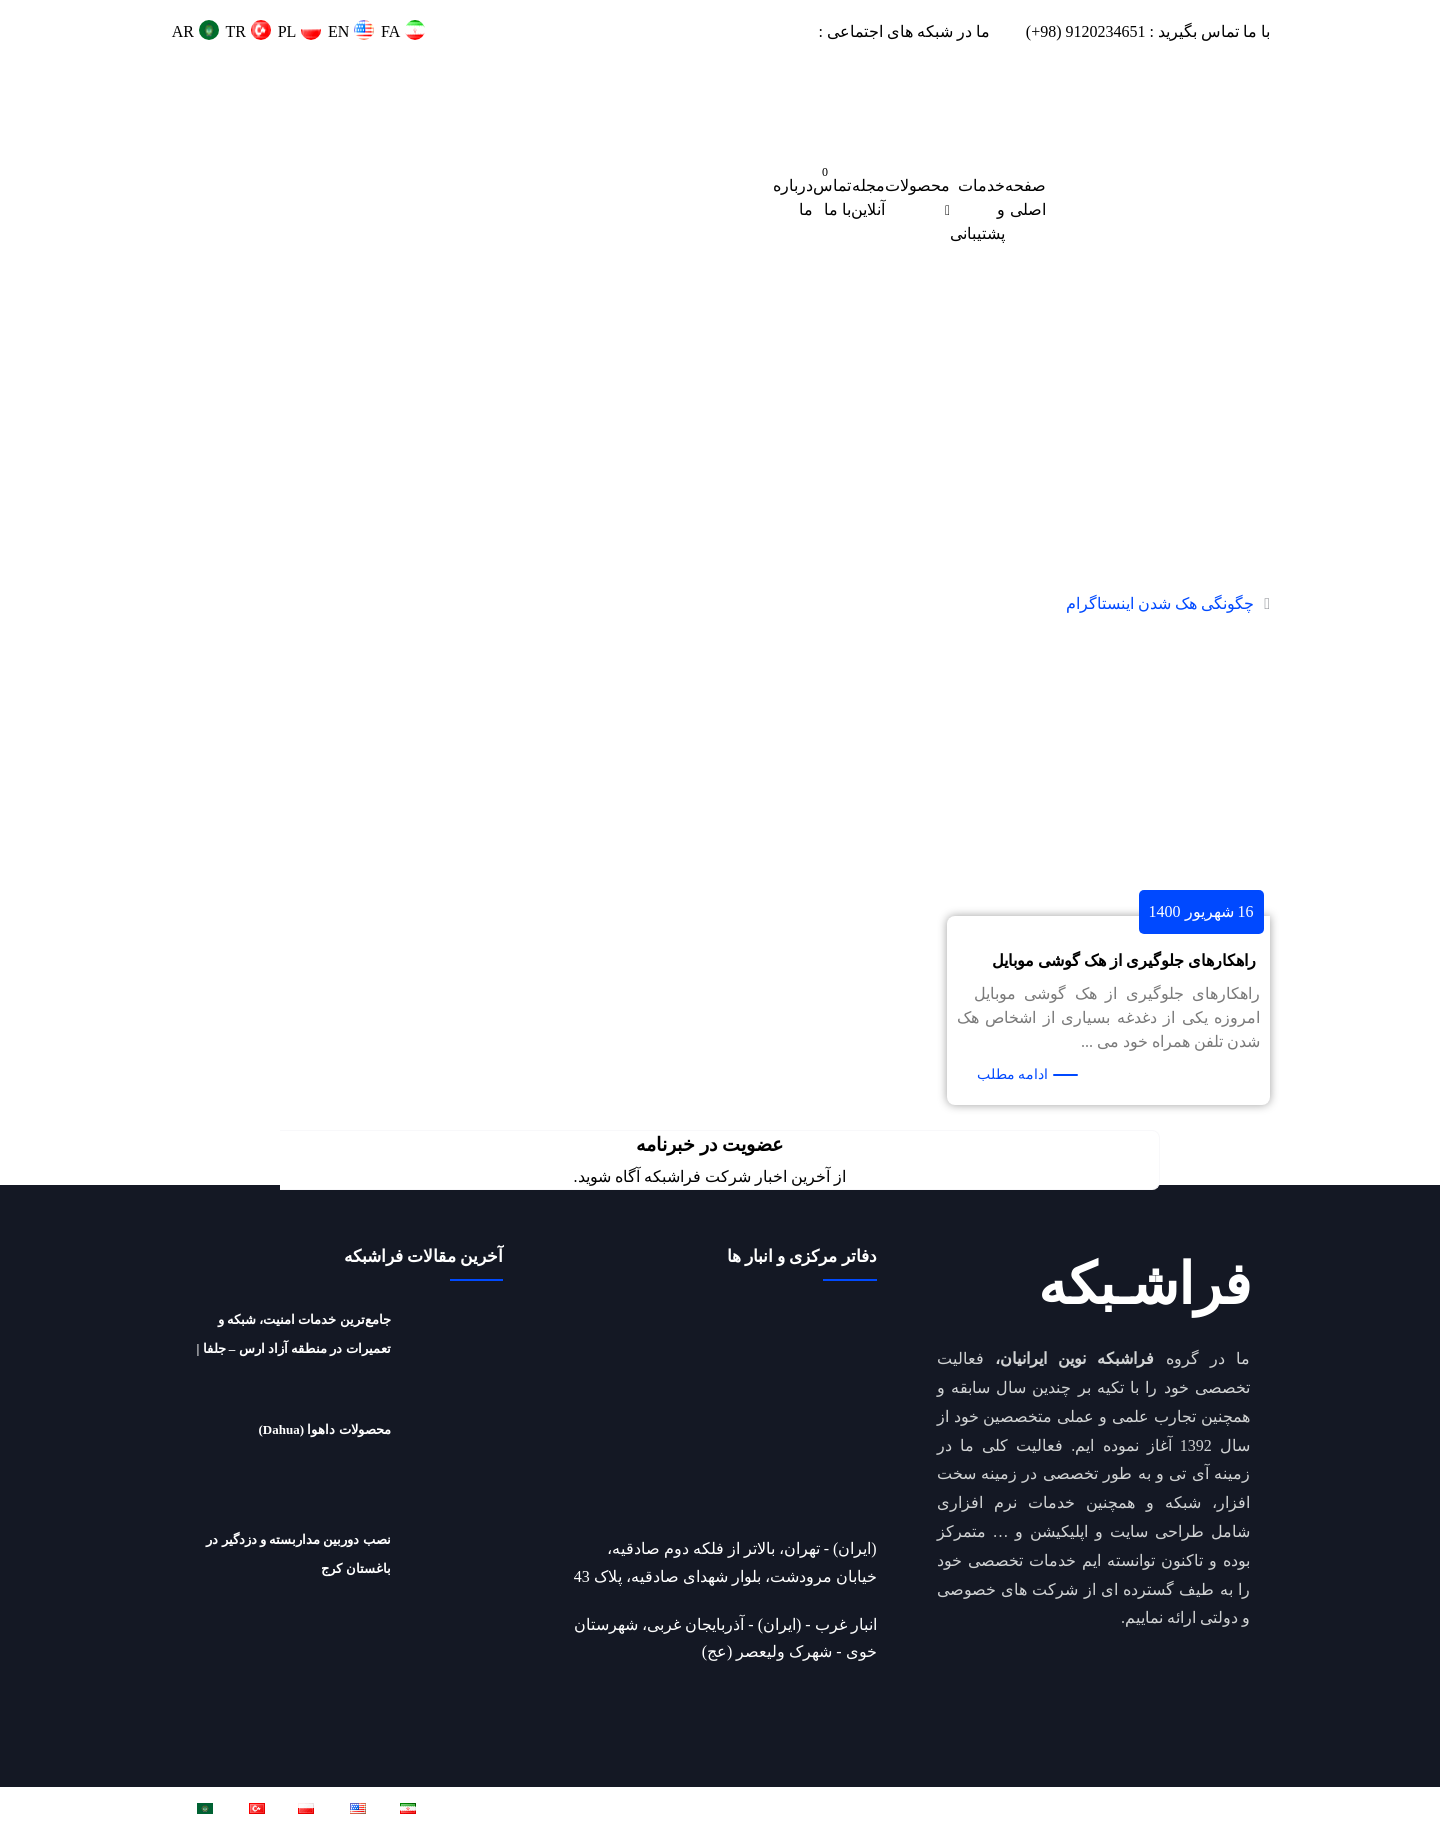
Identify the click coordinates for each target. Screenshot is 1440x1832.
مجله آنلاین (868, 197)
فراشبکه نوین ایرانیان (1042, 1808)
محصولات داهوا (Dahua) (325, 1429)
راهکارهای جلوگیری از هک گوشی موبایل (1124, 960)
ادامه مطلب (1013, 1074)
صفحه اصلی (1025, 197)
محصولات (917, 185)
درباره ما (793, 197)
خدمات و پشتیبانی (977, 209)
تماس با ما (832, 197)
